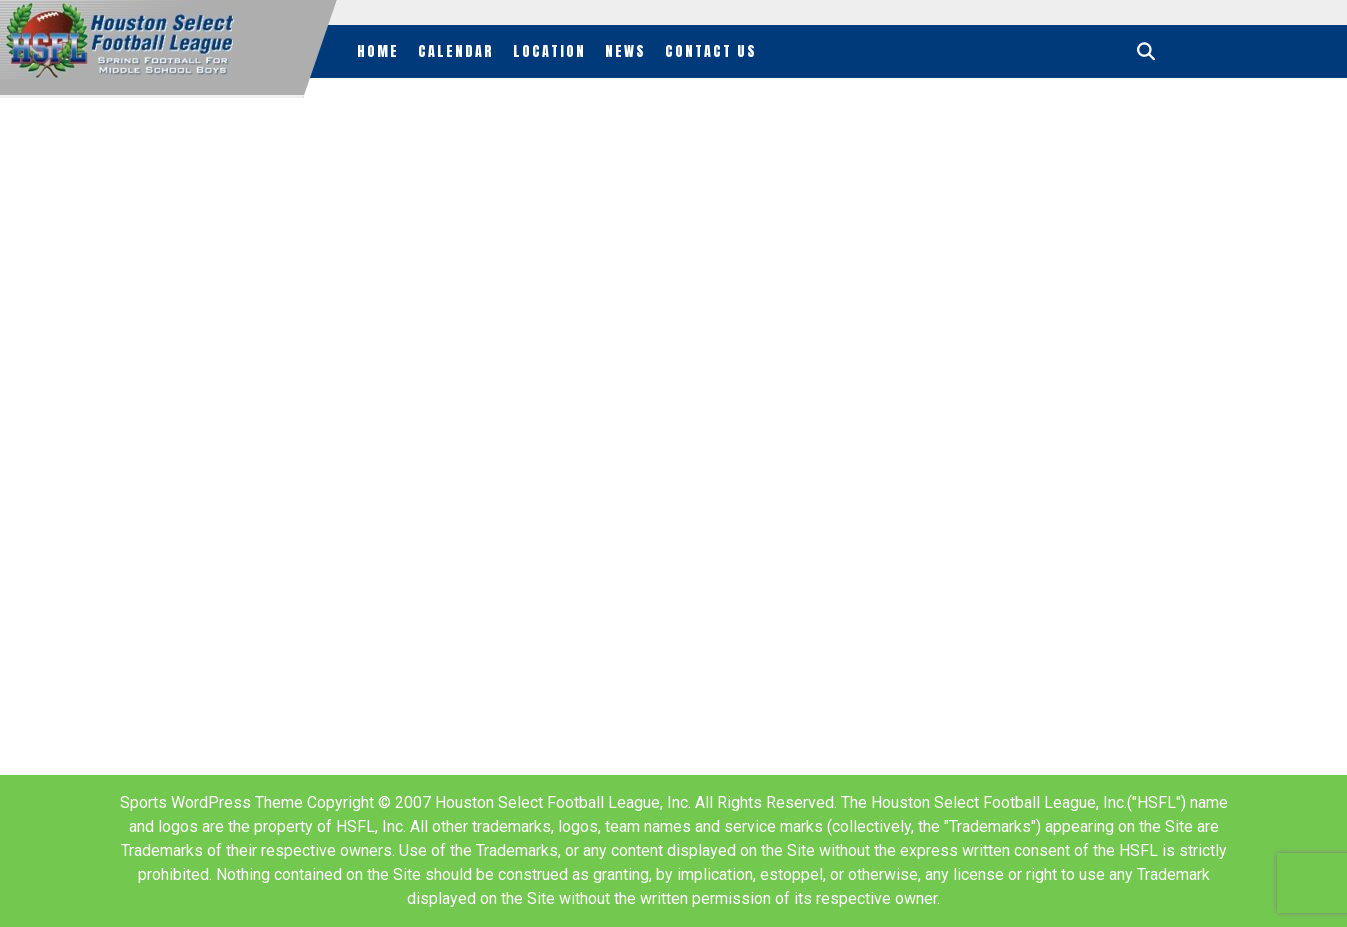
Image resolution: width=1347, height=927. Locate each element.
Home (378, 51)
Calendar (456, 51)
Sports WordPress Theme (211, 802)
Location (549, 51)
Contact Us (711, 51)
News (625, 51)
